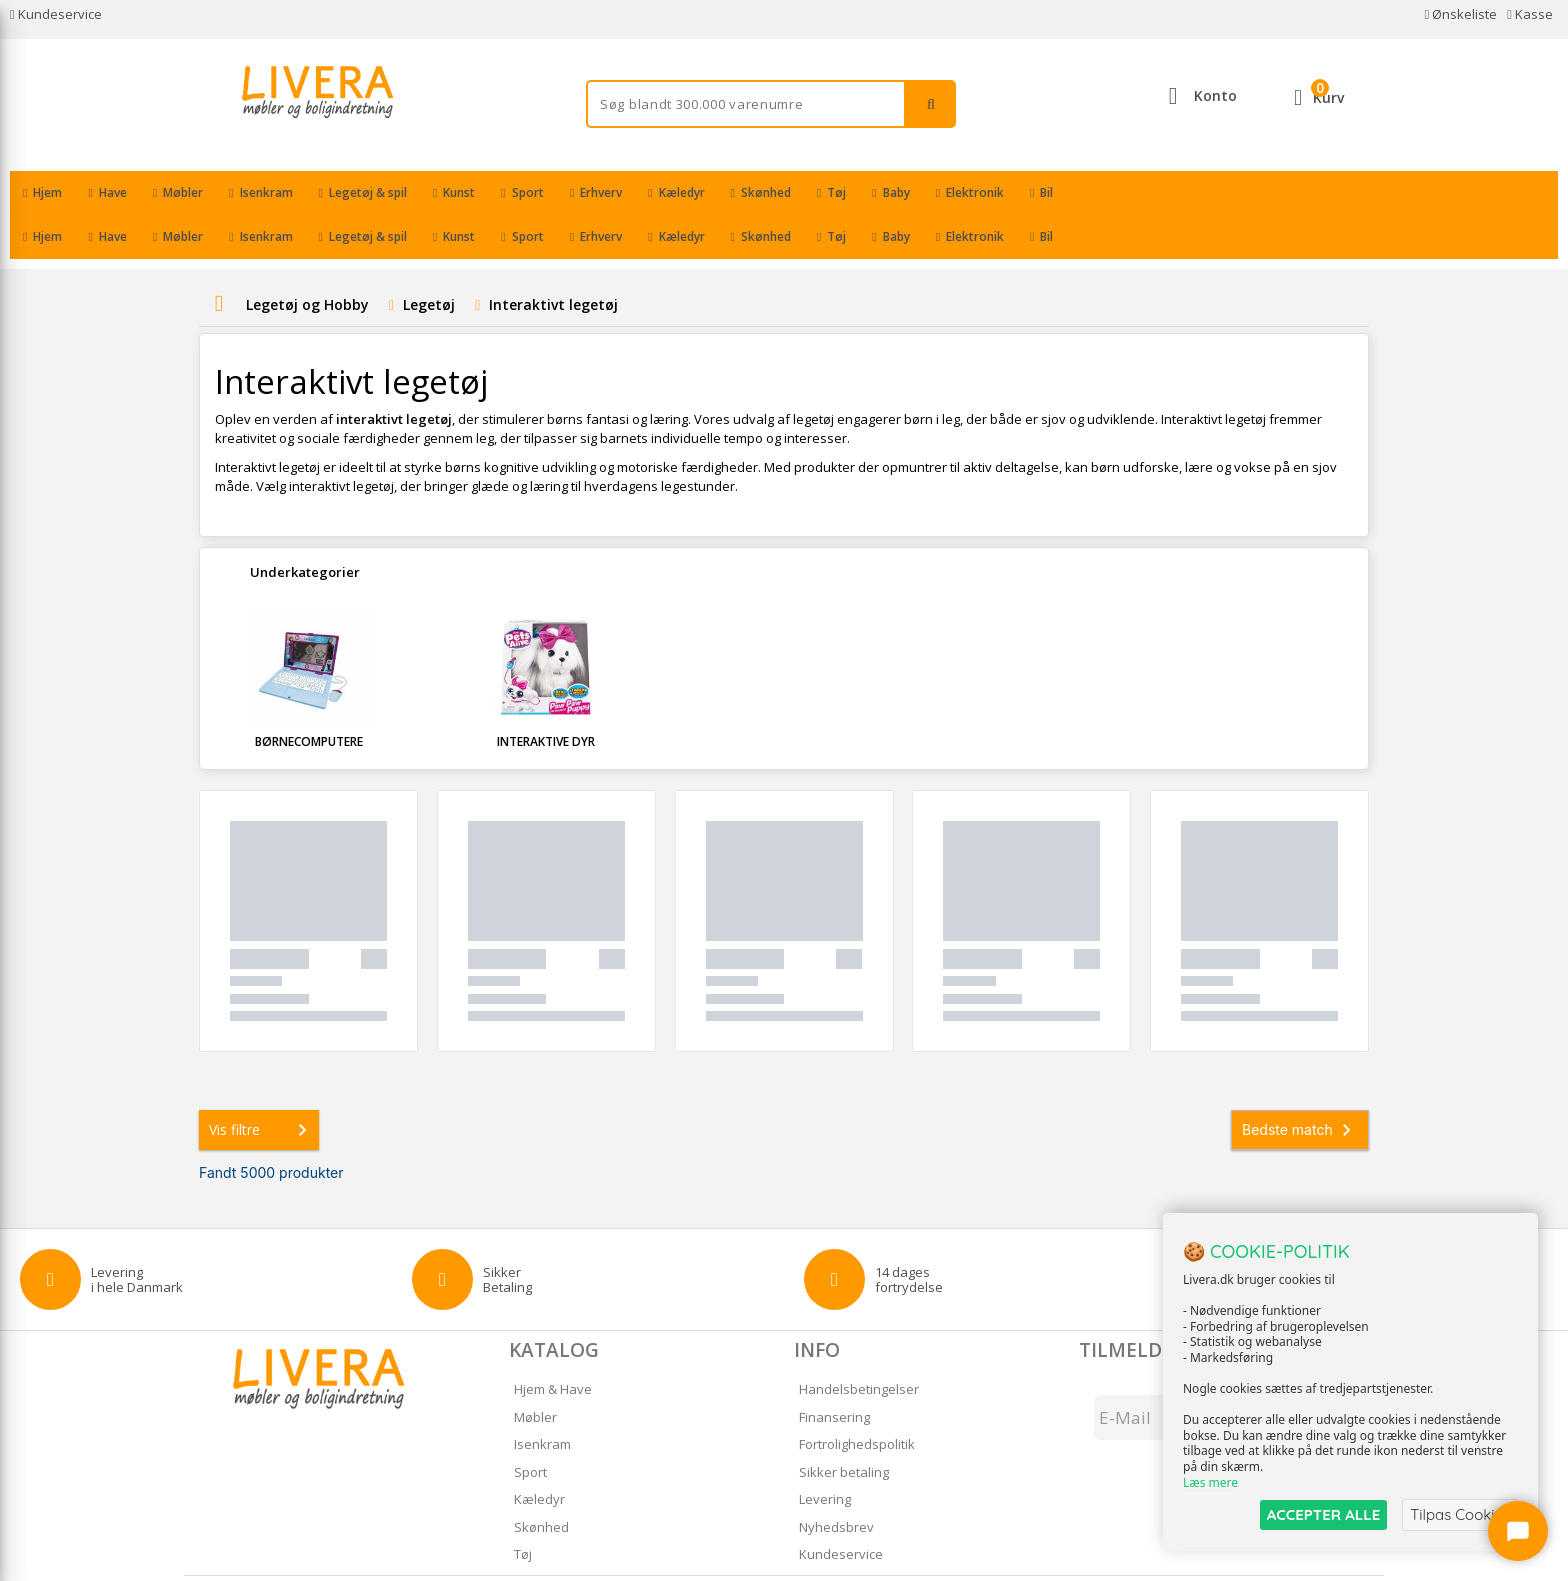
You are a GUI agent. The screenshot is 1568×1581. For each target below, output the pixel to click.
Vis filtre (262, 1086)
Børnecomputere (309, 697)
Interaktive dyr (546, 697)
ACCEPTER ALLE (1323, 1514)
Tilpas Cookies (1460, 1514)
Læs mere (1210, 1482)
